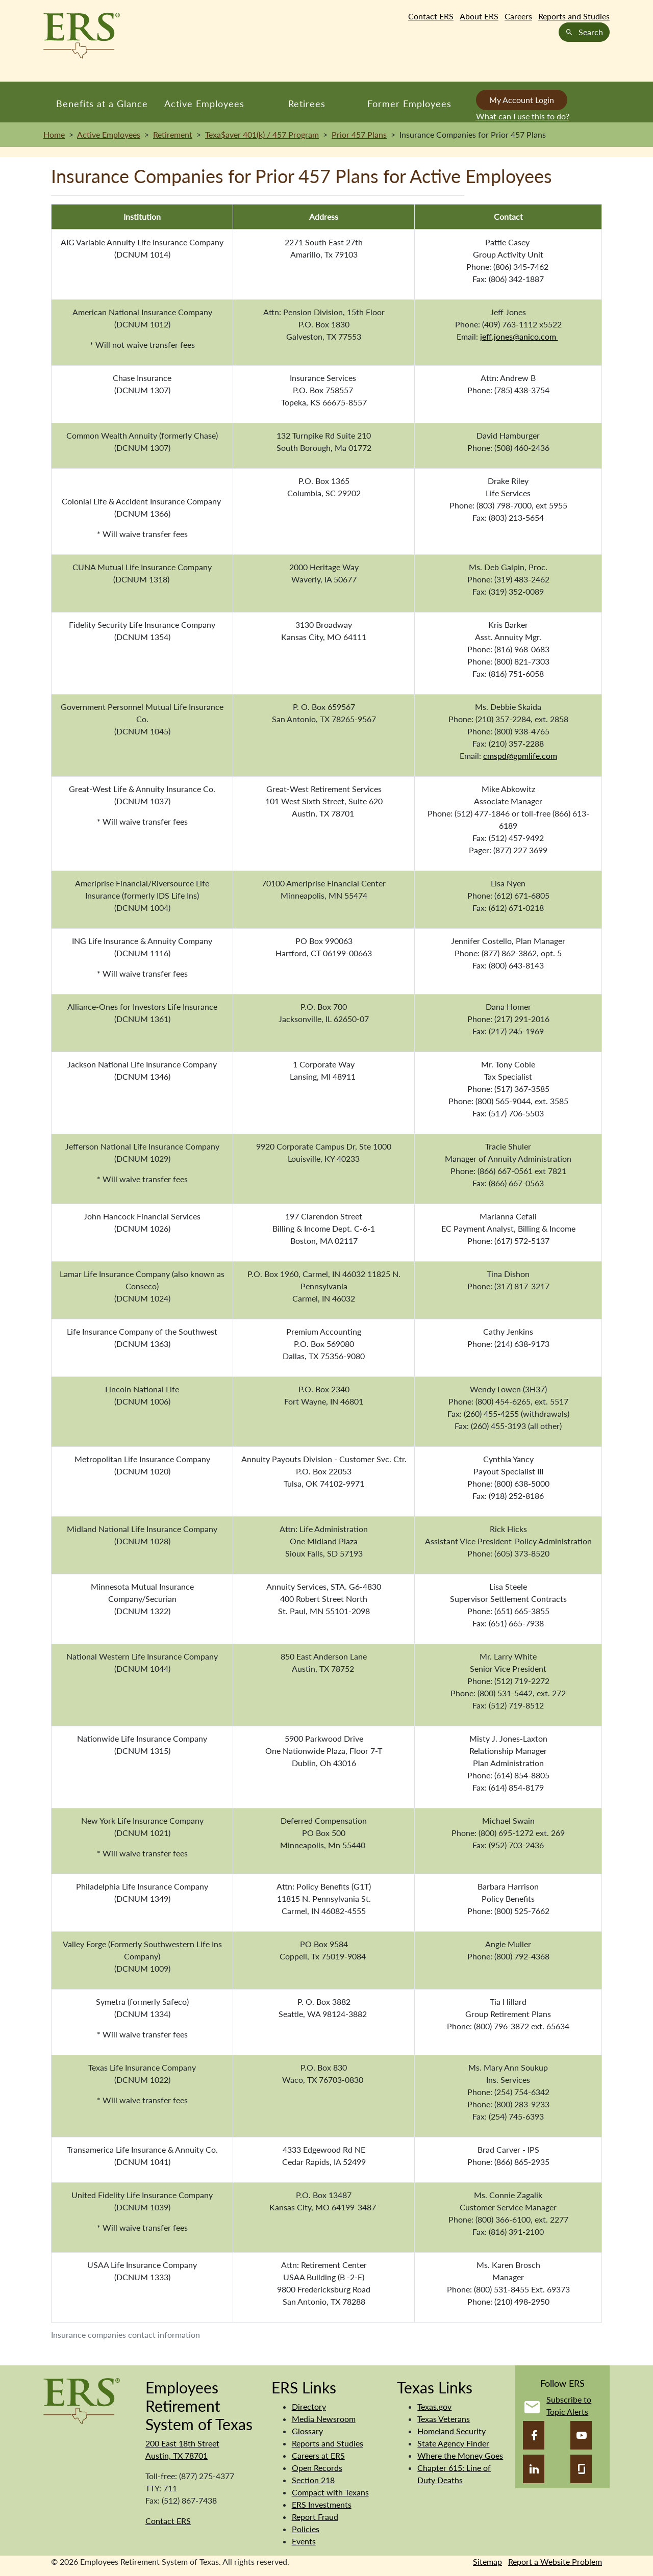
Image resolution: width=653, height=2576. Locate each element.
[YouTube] (581, 2435)
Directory (309, 2406)
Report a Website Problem (555, 2561)
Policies (305, 2529)
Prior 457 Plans (359, 134)
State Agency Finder (453, 2443)
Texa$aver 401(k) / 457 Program (262, 134)
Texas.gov (434, 2406)
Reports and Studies (574, 16)
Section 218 (313, 2480)
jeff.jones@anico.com (519, 336)
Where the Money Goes (460, 2455)
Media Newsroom (324, 2419)
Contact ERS (431, 16)
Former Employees (409, 103)
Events (304, 2541)
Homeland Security (451, 2431)
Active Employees (204, 103)
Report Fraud (315, 2516)
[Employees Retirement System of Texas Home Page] (81, 35)
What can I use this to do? (522, 116)
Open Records (317, 2467)
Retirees (306, 103)
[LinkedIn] (533, 2469)
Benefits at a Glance (102, 103)
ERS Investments (321, 2504)
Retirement (172, 134)
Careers (518, 16)
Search (584, 32)
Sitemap (487, 2561)
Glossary (307, 2431)
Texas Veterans (443, 2419)
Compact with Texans (330, 2492)
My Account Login (521, 100)
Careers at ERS (318, 2455)
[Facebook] (533, 2435)
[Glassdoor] (581, 2469)
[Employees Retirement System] (81, 2400)
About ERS (479, 16)
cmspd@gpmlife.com (520, 755)
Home (54, 134)
